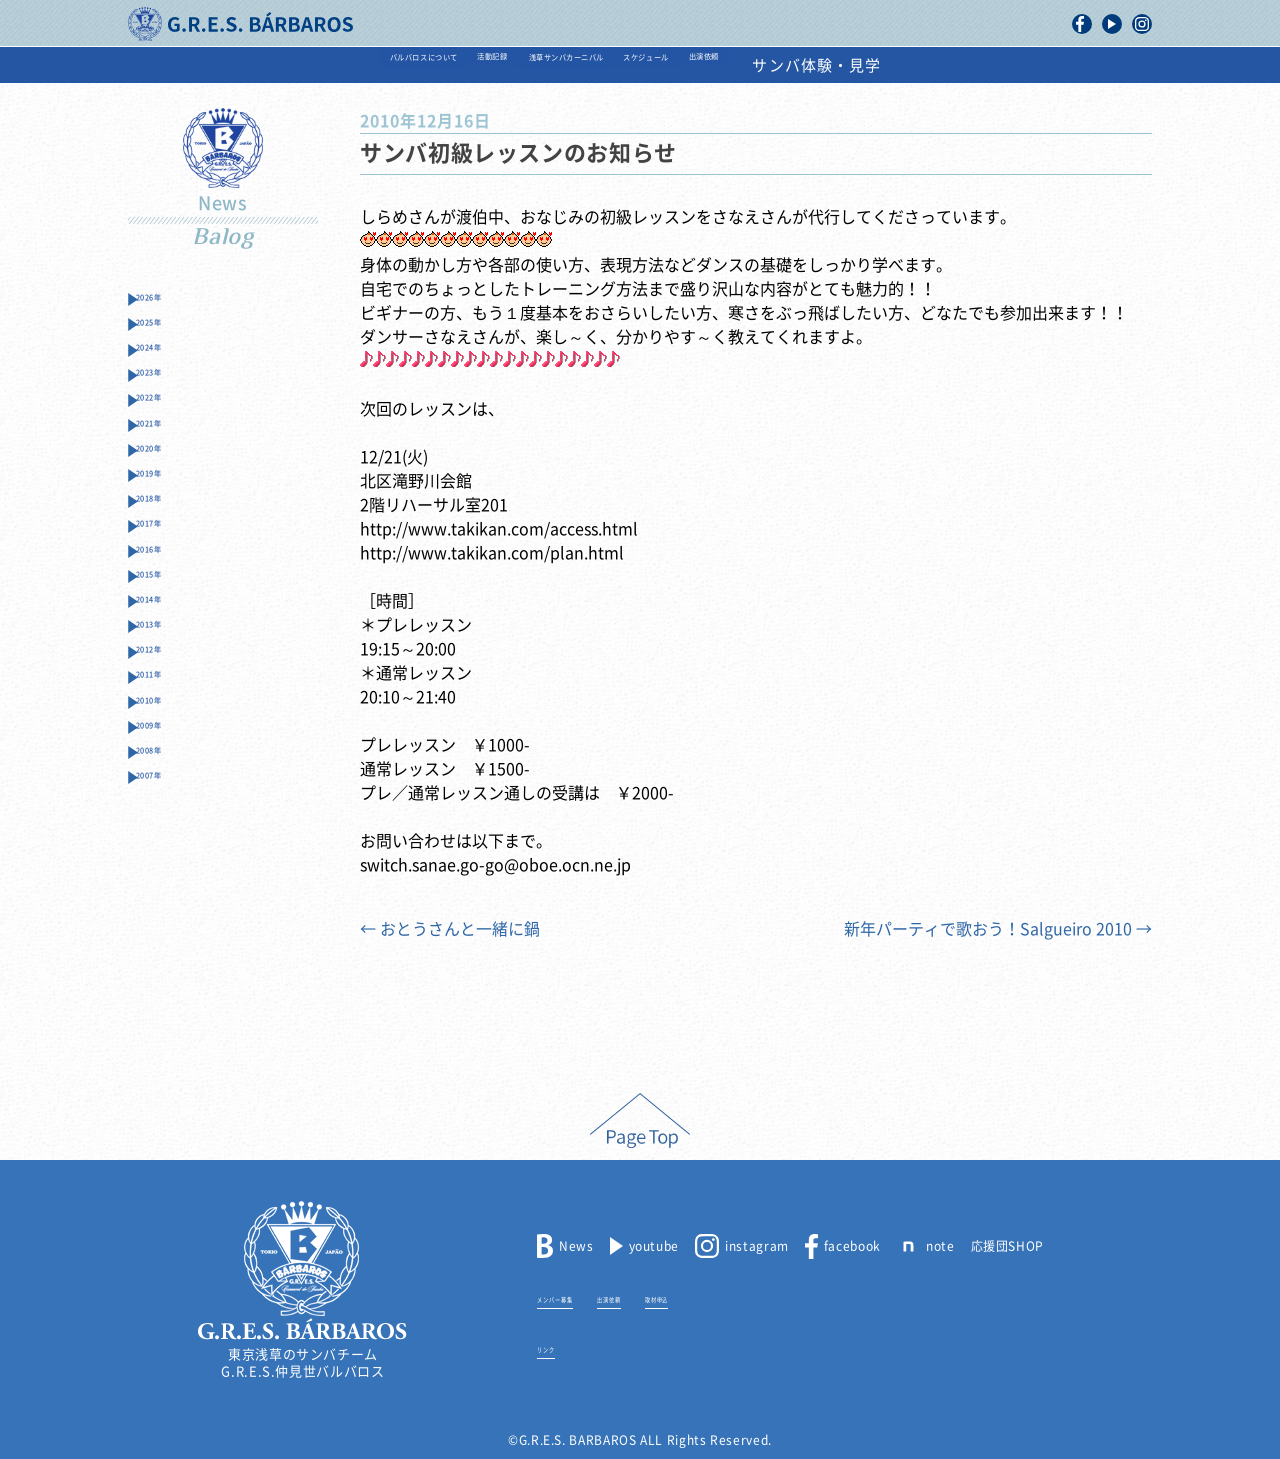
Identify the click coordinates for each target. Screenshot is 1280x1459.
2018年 (172, 579)
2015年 (172, 684)
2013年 (172, 754)
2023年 (172, 404)
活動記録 (422, 65)
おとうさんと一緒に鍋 (450, 929)
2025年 (172, 334)
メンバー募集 (576, 1297)
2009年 (172, 894)
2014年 (172, 719)
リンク (556, 1347)
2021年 (172, 474)
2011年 (172, 824)
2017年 (172, 614)
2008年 (172, 929)
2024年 (172, 369)
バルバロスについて (275, 65)
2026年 (172, 299)
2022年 (172, 439)
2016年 (172, 649)
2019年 (172, 544)
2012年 (172, 789)
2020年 (172, 509)
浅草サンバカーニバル (576, 65)
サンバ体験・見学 (1012, 65)
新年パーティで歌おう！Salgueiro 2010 (998, 929)
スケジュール (747, 65)
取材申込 (741, 1297)
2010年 (172, 859)
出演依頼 (870, 65)
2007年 (172, 964)
